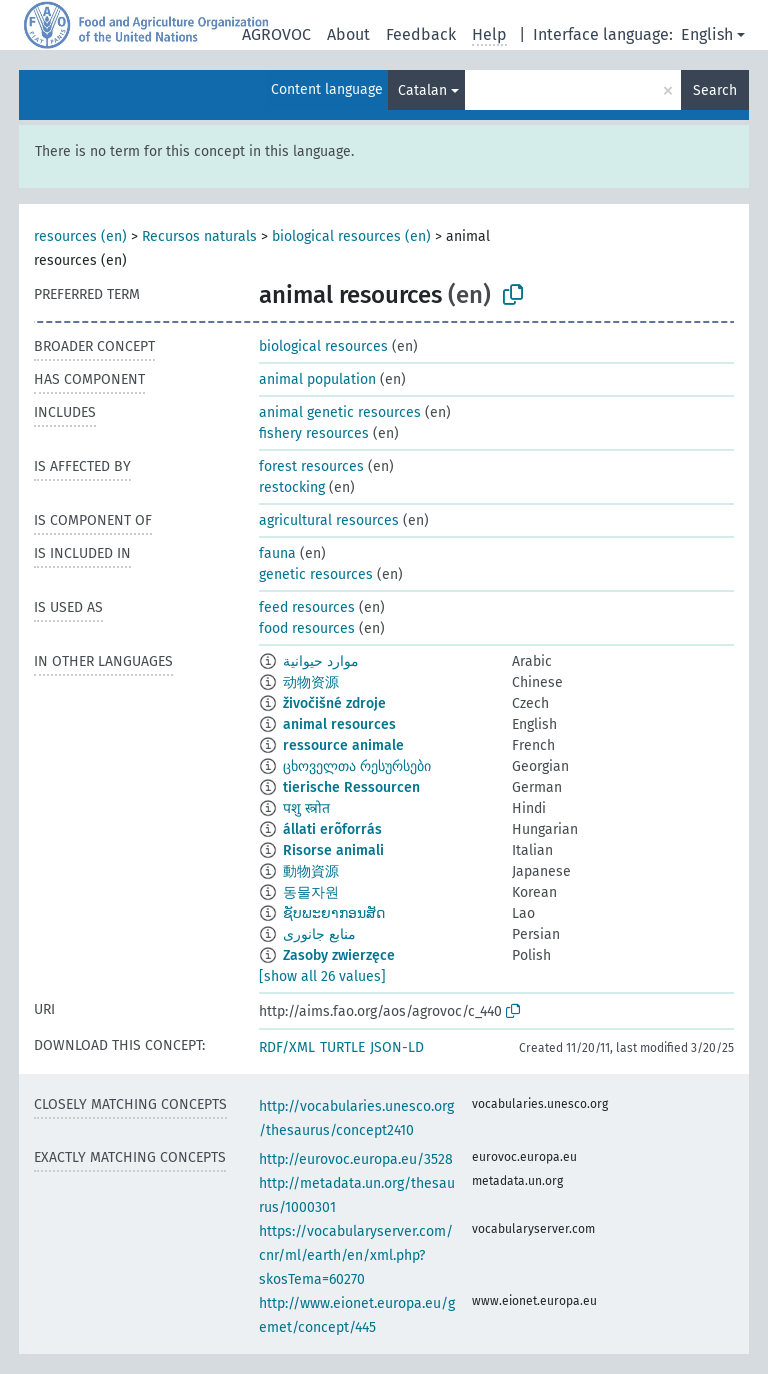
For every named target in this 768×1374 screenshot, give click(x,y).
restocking (292, 487)
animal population (317, 379)
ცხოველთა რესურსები (357, 766)
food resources (307, 628)
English (707, 34)
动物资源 (311, 682)
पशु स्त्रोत (306, 808)
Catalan (422, 90)
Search (715, 90)
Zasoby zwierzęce (339, 955)
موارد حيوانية (321, 661)
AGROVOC (276, 34)
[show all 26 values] (322, 976)
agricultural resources (329, 520)
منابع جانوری (319, 934)
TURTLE (342, 1047)
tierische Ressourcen (351, 787)
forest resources (311, 466)
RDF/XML (287, 1047)
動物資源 (311, 871)
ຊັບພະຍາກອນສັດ (334, 913)
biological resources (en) (351, 236)
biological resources (323, 346)
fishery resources (314, 433)
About (348, 34)
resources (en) (80, 236)
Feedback (421, 34)
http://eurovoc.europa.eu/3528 (356, 1159)
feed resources (307, 607)
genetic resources (316, 574)
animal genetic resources (340, 412)
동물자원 (311, 892)
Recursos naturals (199, 236)
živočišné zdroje (334, 703)
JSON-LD (397, 1047)
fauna (277, 553)
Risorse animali (333, 850)
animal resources (339, 724)
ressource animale (343, 745)
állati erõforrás (332, 829)
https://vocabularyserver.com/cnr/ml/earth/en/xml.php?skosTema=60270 (356, 1255)
